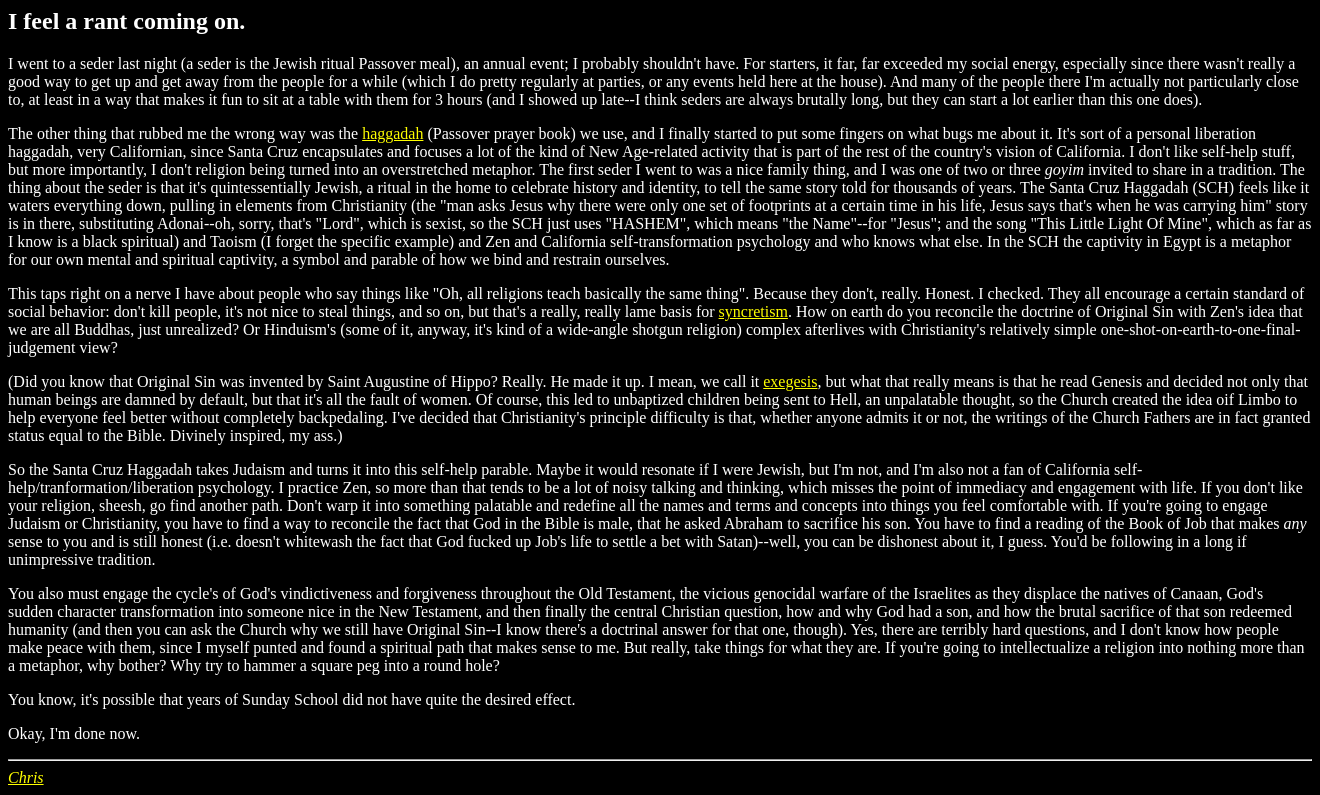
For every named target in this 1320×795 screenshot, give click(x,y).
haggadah (392, 133)
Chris (26, 777)
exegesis (790, 381)
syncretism (753, 311)
